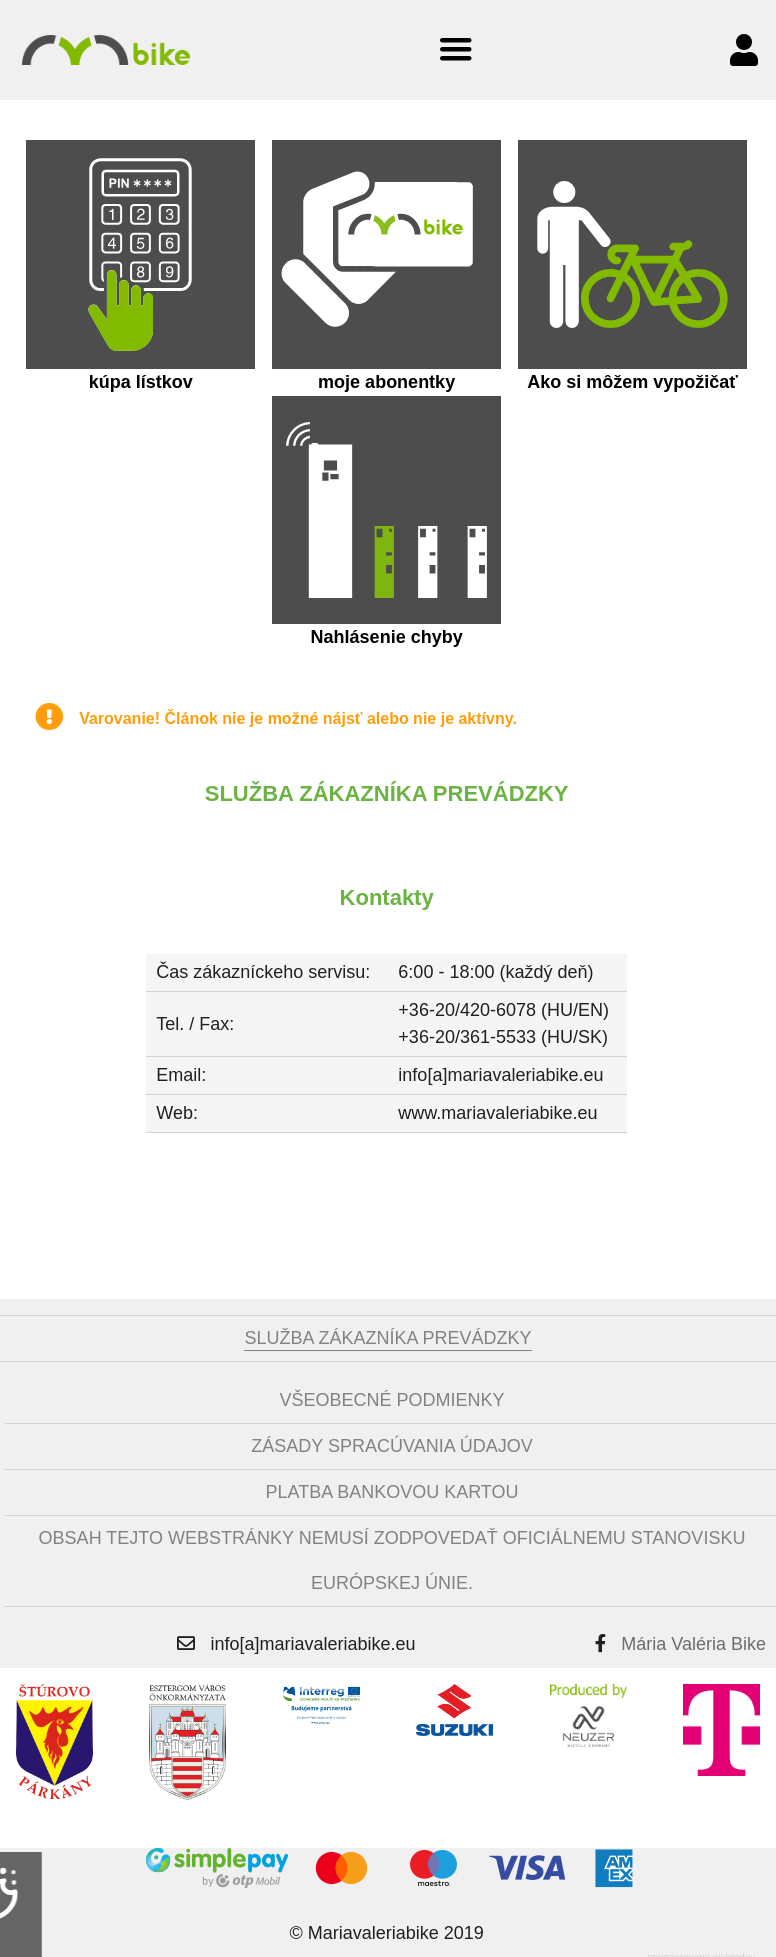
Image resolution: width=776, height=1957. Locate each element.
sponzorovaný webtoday (702, 1950)
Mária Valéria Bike (693, 1637)
